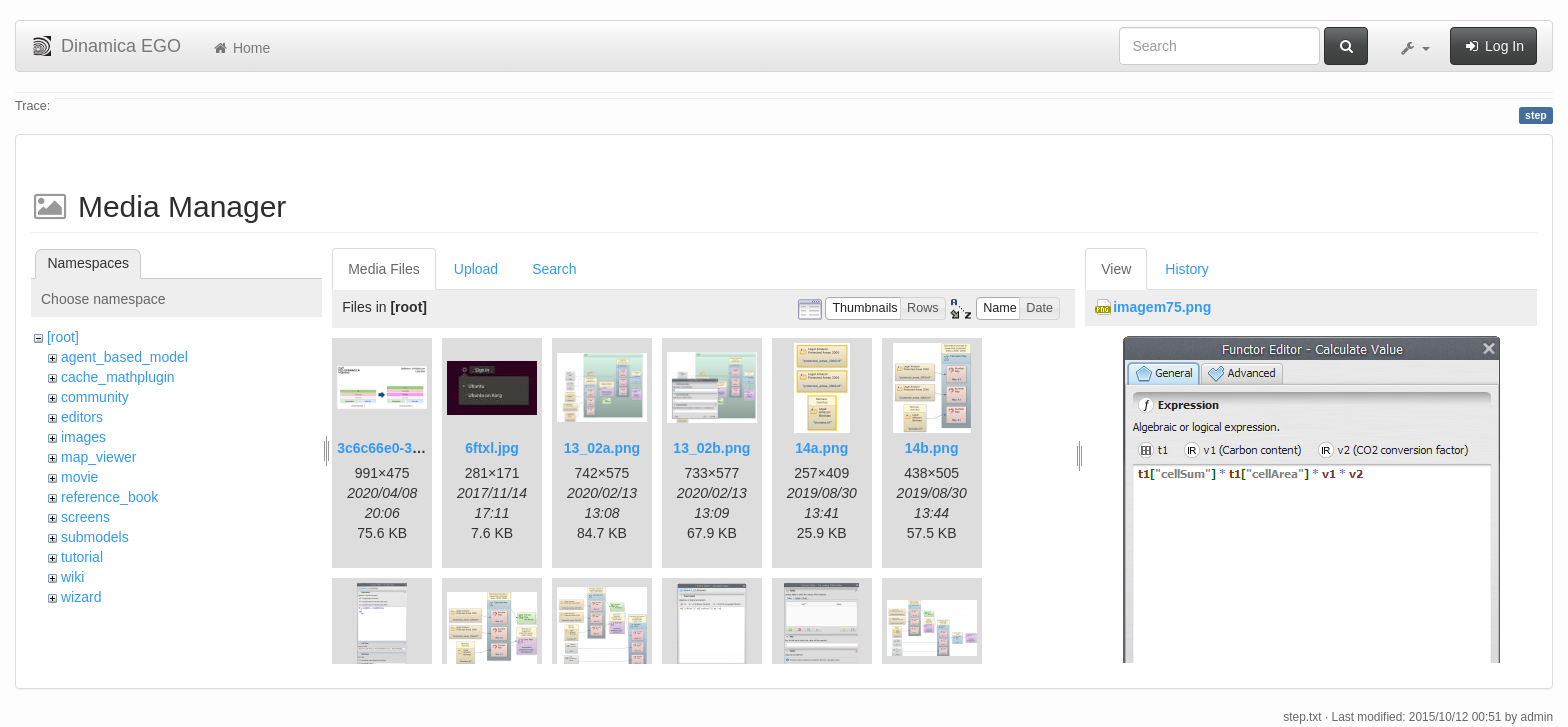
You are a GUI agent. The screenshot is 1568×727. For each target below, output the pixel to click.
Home (240, 48)
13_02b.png (711, 448)
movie (79, 477)
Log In (1493, 46)
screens (85, 517)
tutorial (82, 557)
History (1187, 269)
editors (82, 417)
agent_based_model (124, 357)
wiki (72, 577)
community (95, 397)
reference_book (109, 497)
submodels (95, 537)
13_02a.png (602, 448)
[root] (63, 337)
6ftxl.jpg (492, 448)
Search (554, 269)
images (83, 437)
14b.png (932, 448)
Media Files (384, 269)
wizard (81, 597)
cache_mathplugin (118, 377)
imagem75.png (1162, 307)
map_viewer (98, 457)
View (1116, 269)
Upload (476, 269)
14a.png (821, 448)
